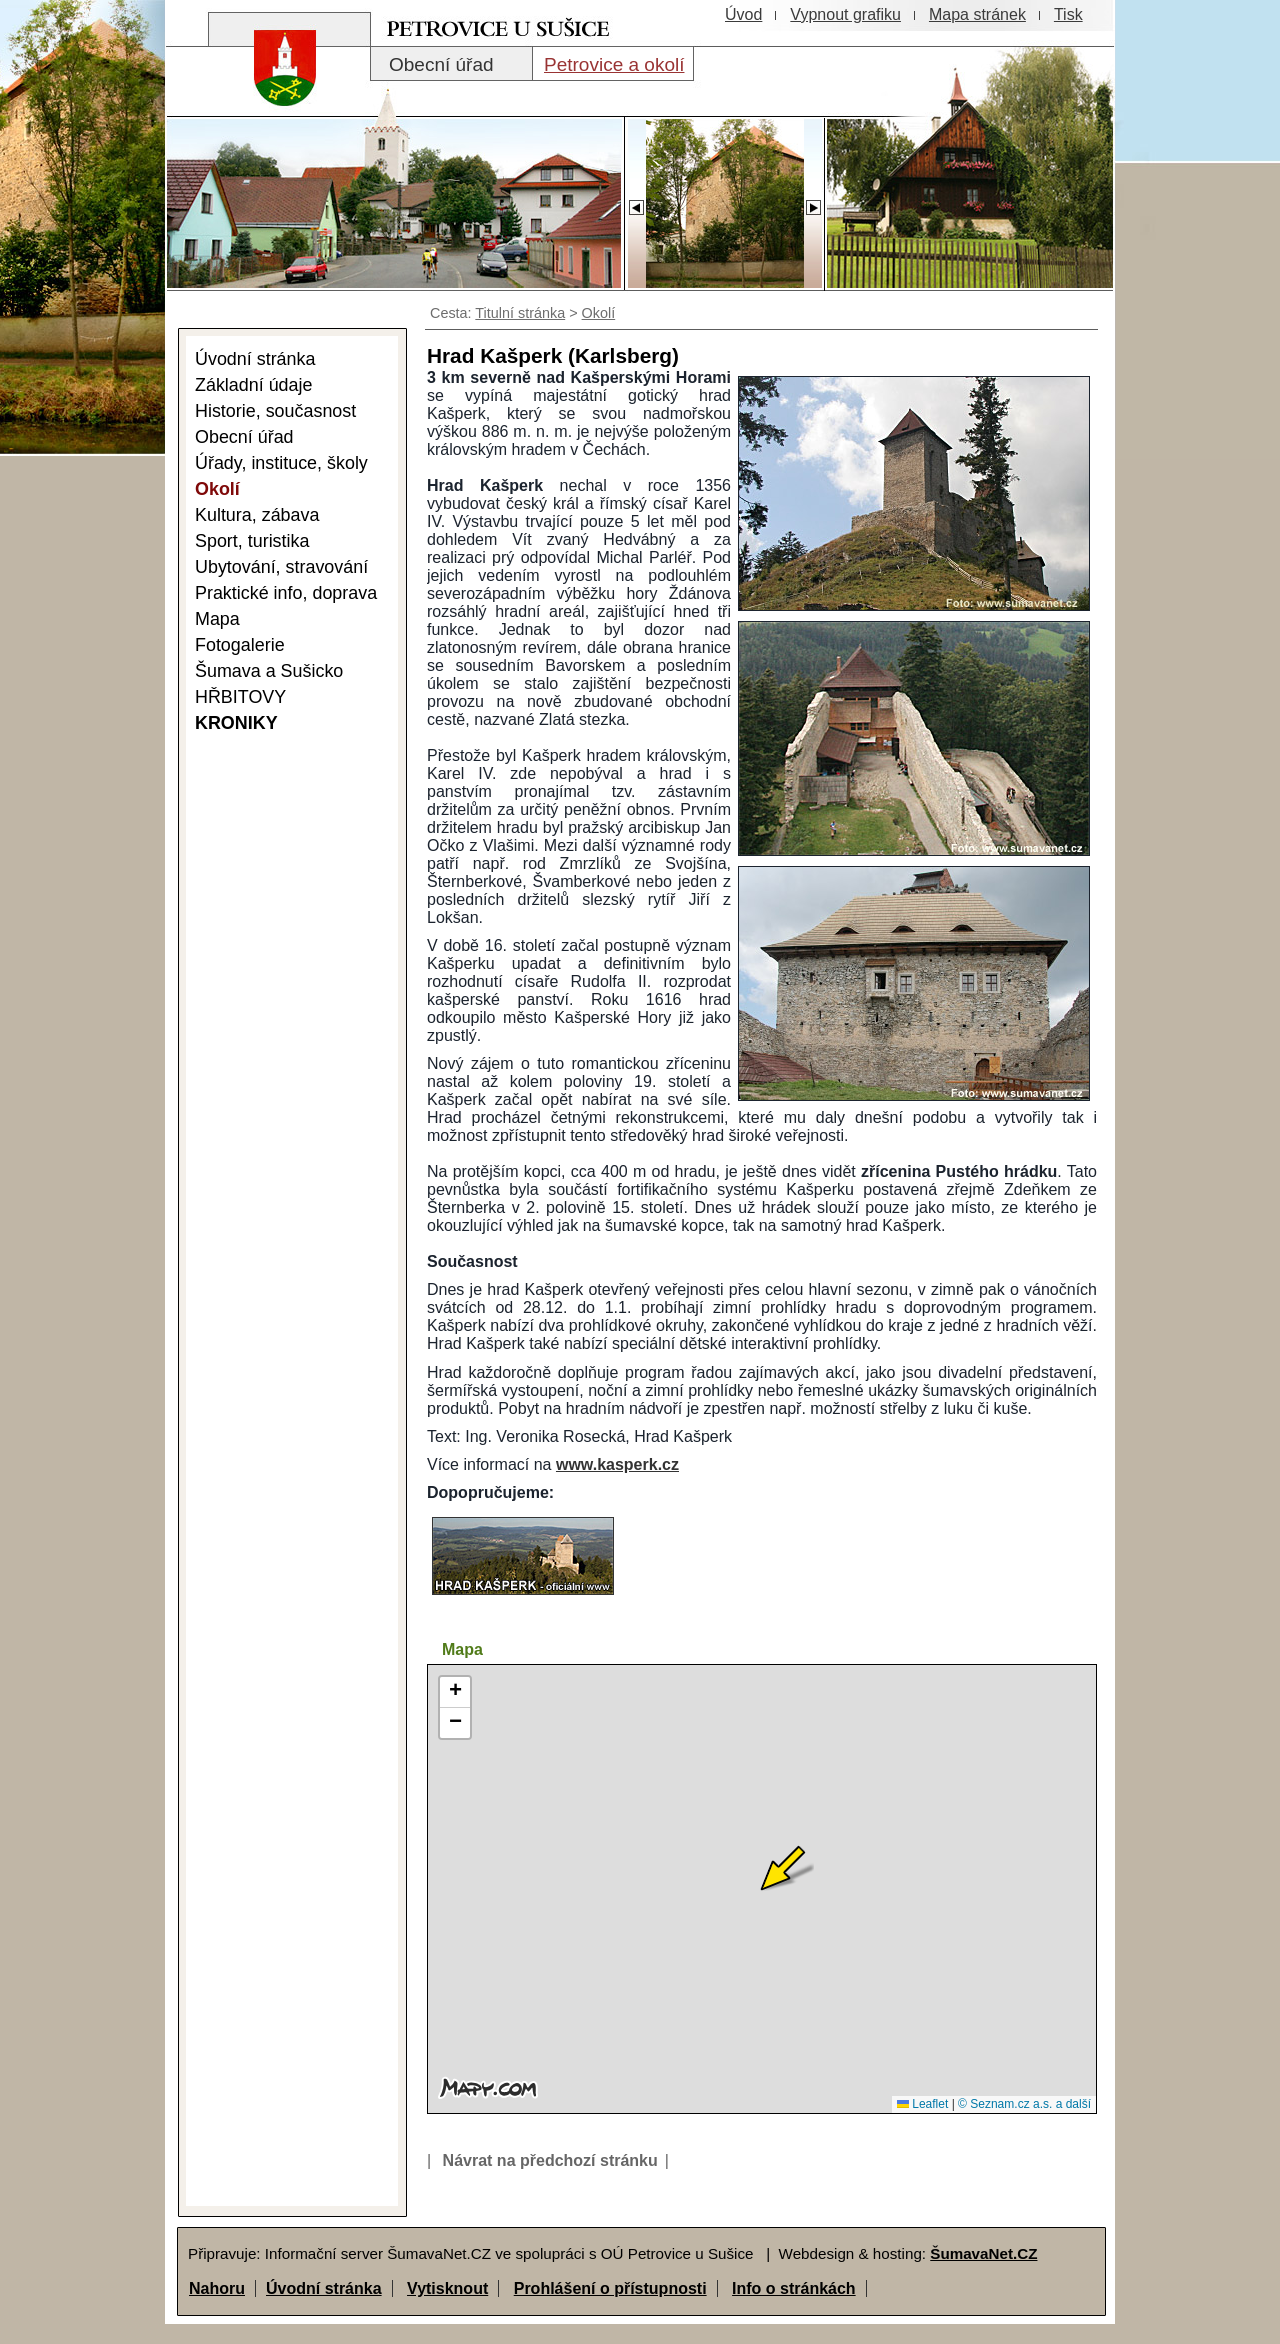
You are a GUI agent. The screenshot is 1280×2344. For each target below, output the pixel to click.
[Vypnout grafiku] (845, 15)
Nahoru (217, 2288)
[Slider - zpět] (635, 202)
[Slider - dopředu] (813, 202)
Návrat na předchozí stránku (550, 2160)
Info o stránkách (794, 2288)
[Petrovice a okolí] (613, 64)
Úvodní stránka (324, 2288)
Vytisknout (447, 2288)
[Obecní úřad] (451, 64)
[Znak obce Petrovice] (275, 94)
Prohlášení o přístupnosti (610, 2288)
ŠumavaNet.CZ (983, 2253)
